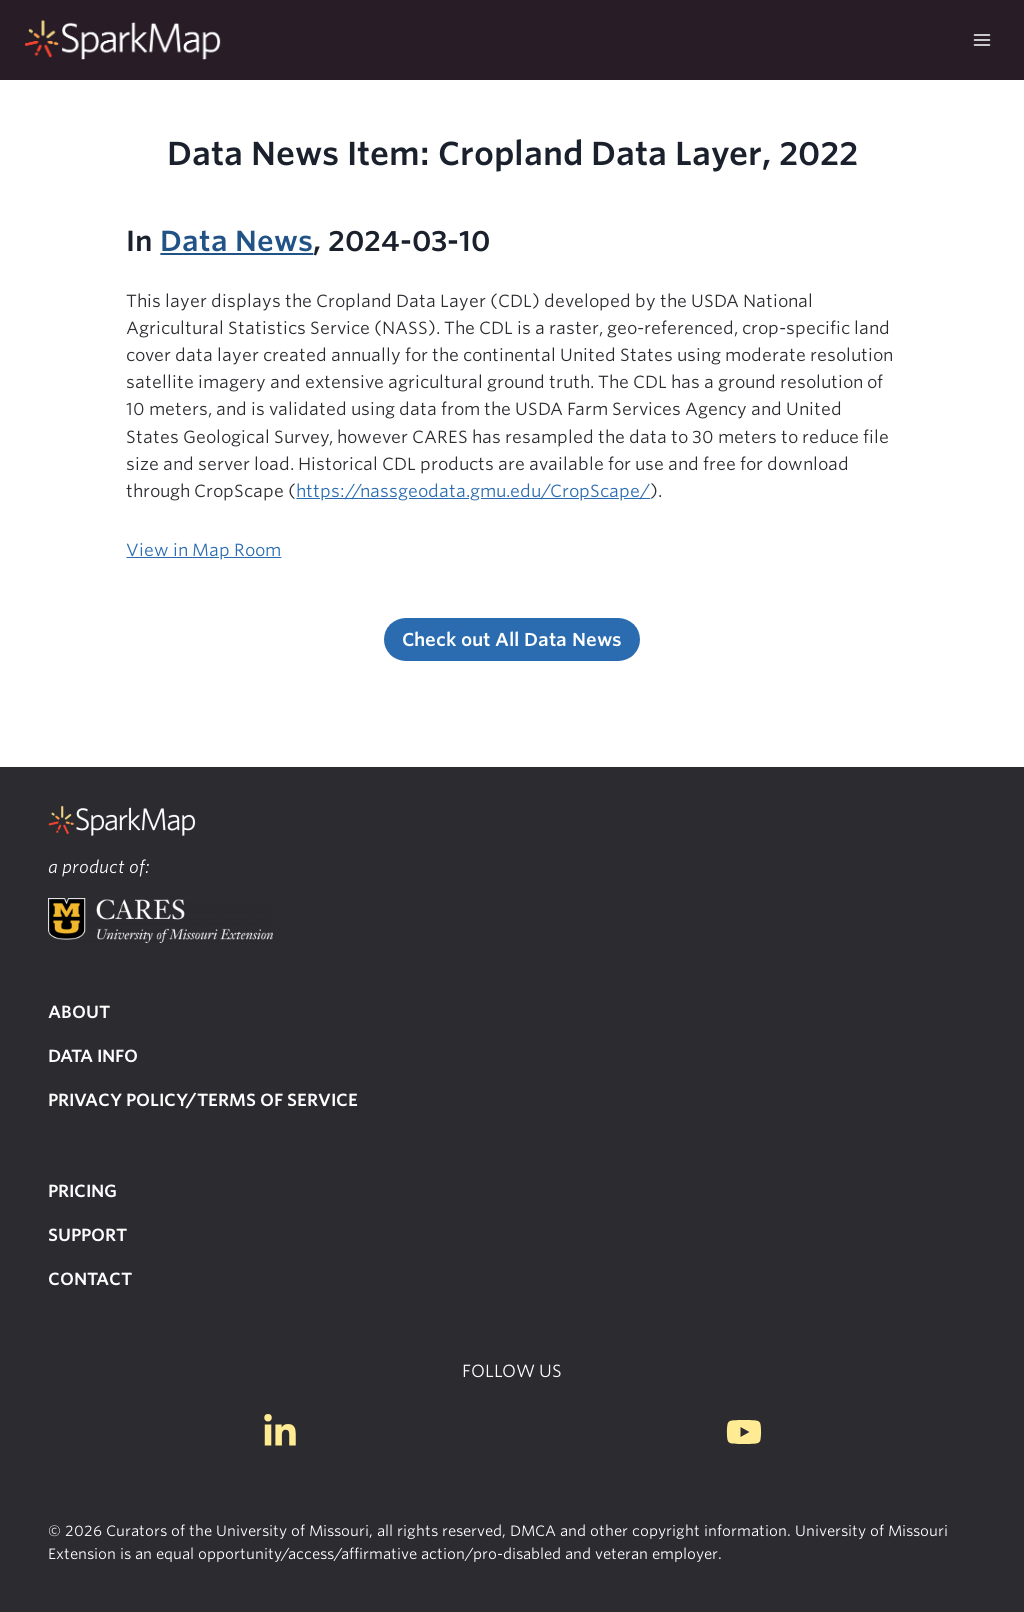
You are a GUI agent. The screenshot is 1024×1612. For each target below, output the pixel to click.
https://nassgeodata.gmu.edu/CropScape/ (473, 491)
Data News (236, 241)
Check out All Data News (512, 639)
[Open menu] (981, 39)
